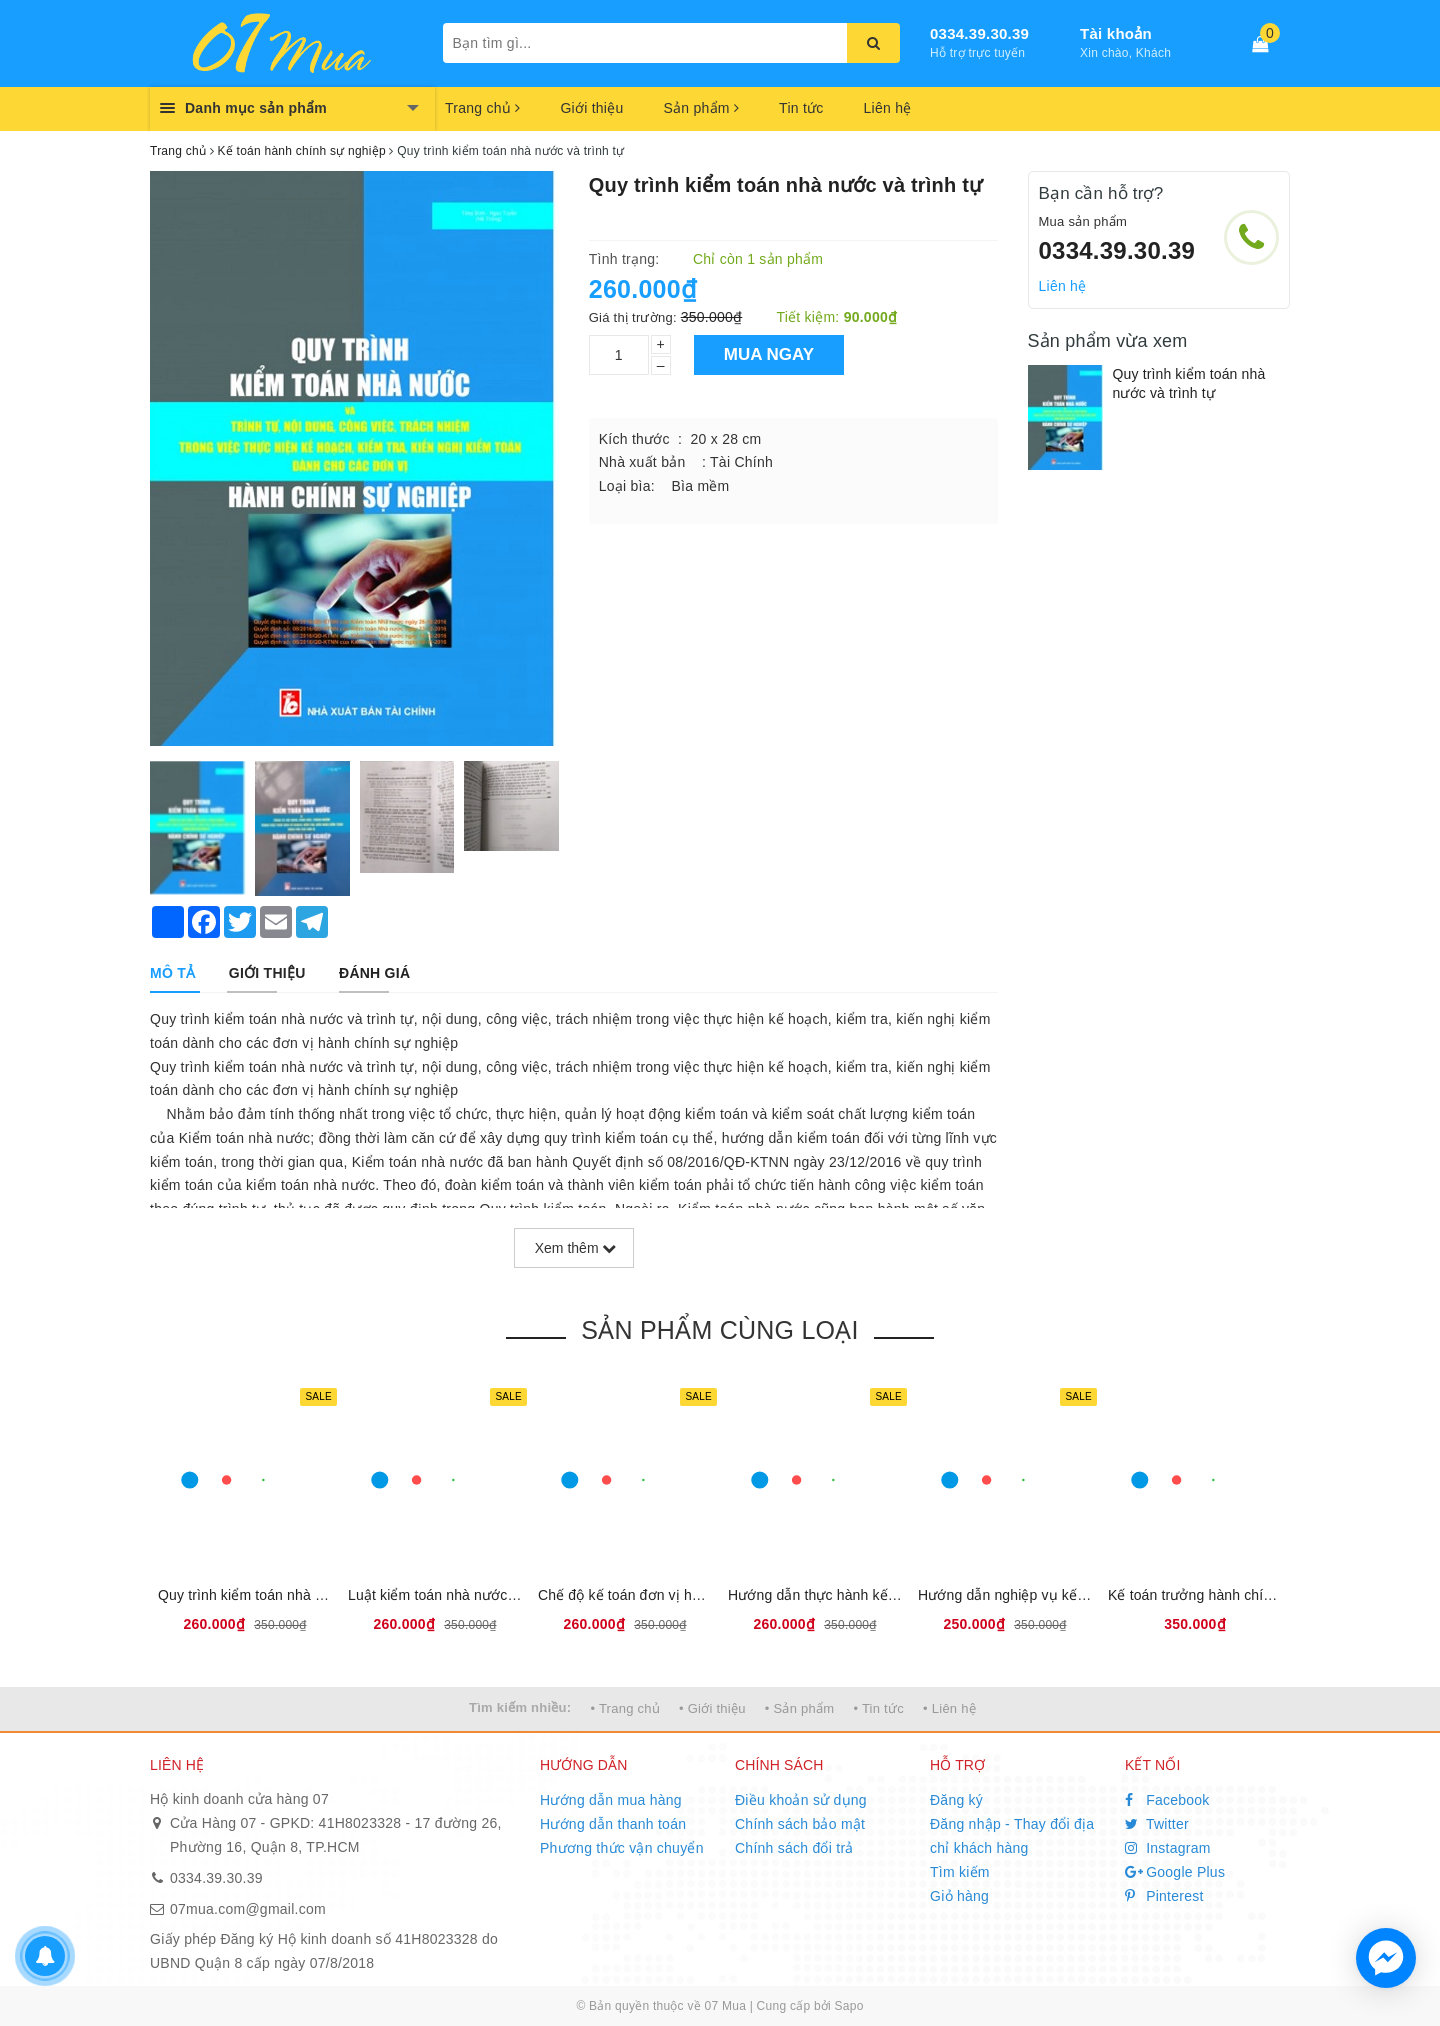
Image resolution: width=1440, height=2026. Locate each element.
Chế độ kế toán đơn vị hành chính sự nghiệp (680, 1595)
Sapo (849, 2006)
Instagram (1168, 1848)
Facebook (1167, 1800)
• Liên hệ (949, 1708)
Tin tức (801, 108)
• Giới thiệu (712, 1708)
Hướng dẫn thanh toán (613, 1824)
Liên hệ (888, 108)
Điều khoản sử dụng (801, 1800)
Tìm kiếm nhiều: (520, 1707)
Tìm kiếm (960, 1872)
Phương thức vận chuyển (622, 1848)
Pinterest (1164, 1896)
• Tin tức (878, 1708)
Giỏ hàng (959, 1896)
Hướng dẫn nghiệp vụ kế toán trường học (1050, 1595)
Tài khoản (1116, 33)
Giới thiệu (591, 108)
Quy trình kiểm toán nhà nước (253, 1595)
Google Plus (1175, 1872)
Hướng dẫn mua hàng (611, 1800)
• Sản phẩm (799, 1708)
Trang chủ (482, 108)
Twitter (1157, 1824)
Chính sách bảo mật (800, 1824)
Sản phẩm (701, 108)
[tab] (172, 973)
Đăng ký (956, 1800)
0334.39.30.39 (979, 33)
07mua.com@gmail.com (248, 1909)
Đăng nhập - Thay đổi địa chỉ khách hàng (1012, 1836)
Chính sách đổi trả (794, 1848)
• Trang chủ (625, 1708)
